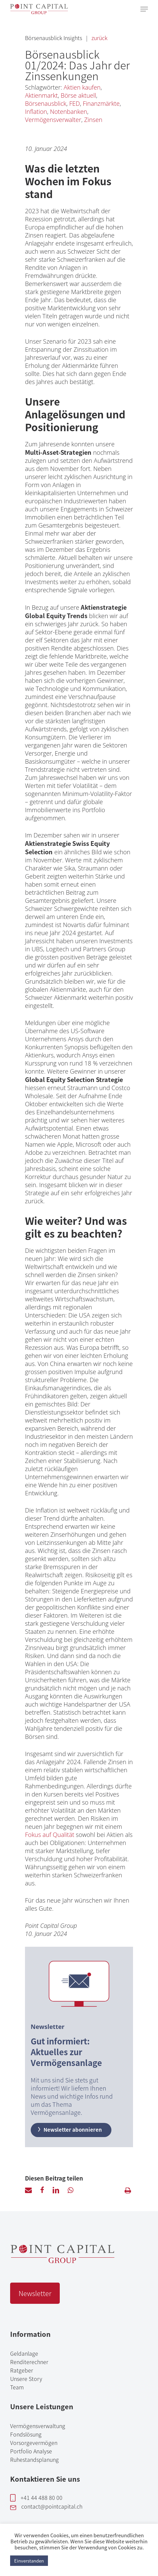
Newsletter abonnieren (69, 2129)
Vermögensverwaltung (37, 2426)
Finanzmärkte (101, 103)
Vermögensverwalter (53, 120)
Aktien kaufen (82, 87)
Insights (73, 38)
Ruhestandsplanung (34, 2459)
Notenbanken (68, 111)
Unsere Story (26, 2379)
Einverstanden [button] (29, 2560)
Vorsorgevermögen (33, 2443)
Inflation (36, 111)
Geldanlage (24, 2353)
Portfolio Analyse (31, 2451)
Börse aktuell (78, 95)
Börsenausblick (44, 38)
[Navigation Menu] (144, 9)
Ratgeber (21, 2370)
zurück (99, 38)
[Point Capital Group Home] (62, 2260)
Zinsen (93, 120)
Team (17, 2387)
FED (74, 103)
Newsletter (35, 2293)
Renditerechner (29, 2362)
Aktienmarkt (41, 95)
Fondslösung (26, 2434)
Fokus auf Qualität (49, 1835)
